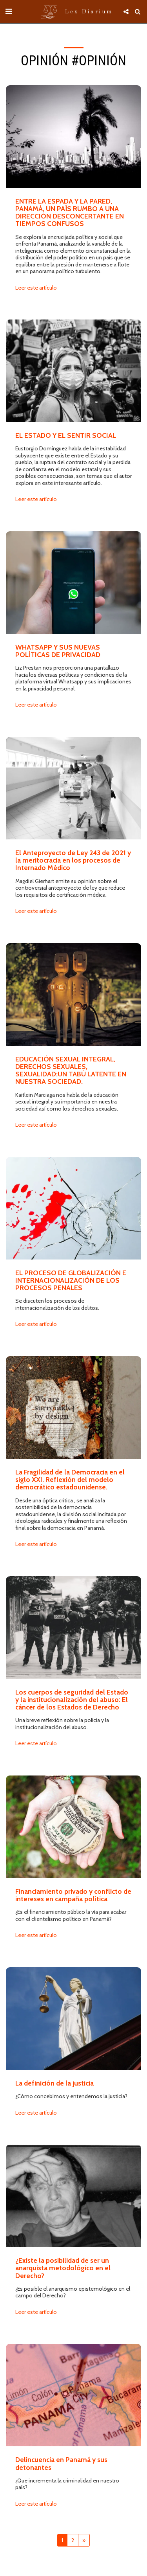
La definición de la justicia (54, 2083)
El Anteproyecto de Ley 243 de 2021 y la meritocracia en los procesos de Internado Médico (73, 860)
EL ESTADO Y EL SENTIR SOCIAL (65, 435)
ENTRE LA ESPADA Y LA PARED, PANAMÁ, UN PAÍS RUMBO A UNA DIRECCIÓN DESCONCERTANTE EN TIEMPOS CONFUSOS (69, 212)
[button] (8, 11)
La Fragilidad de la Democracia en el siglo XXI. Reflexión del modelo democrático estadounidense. (70, 1479)
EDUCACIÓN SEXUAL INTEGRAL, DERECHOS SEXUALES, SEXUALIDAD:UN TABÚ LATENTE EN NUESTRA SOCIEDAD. (70, 1070)
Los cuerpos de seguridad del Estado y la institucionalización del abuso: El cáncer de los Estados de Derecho (71, 1699)
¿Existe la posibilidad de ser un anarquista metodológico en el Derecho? (63, 2268)
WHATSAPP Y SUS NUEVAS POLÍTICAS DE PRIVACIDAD (57, 651)
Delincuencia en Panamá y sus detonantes (61, 2463)
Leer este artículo (36, 288)
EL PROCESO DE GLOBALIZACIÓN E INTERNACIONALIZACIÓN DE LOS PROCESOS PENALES (70, 1280)
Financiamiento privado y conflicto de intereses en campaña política (73, 1895)
